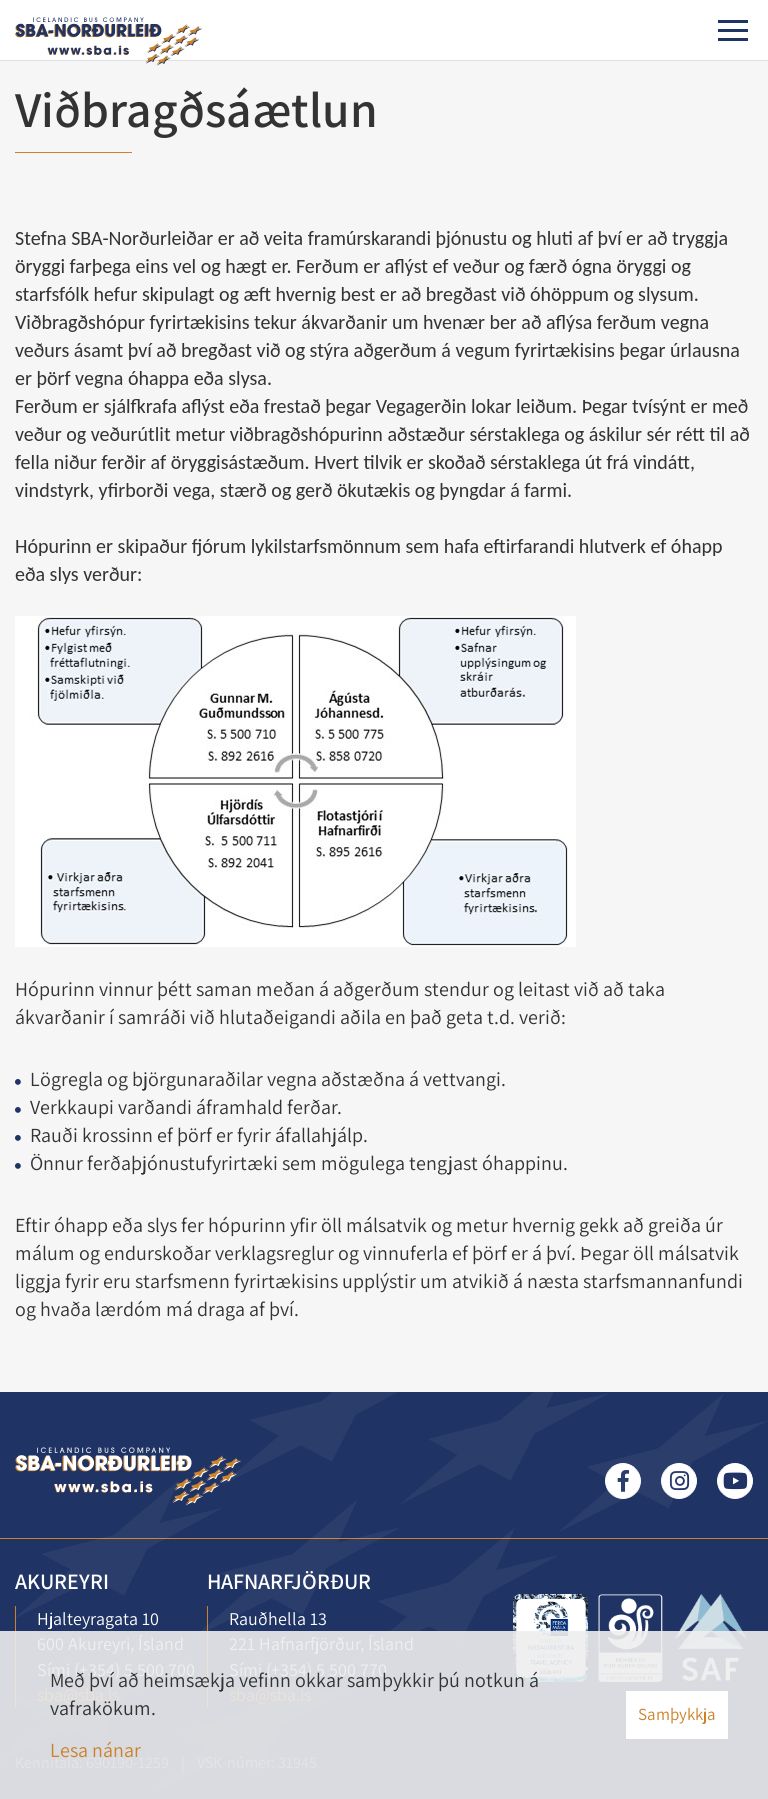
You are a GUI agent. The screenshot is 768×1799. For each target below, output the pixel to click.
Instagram (679, 1481)
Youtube (735, 1481)
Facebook (623, 1481)
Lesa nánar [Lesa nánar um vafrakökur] (95, 1750)
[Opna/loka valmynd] (733, 30)
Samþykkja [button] (677, 1714)
